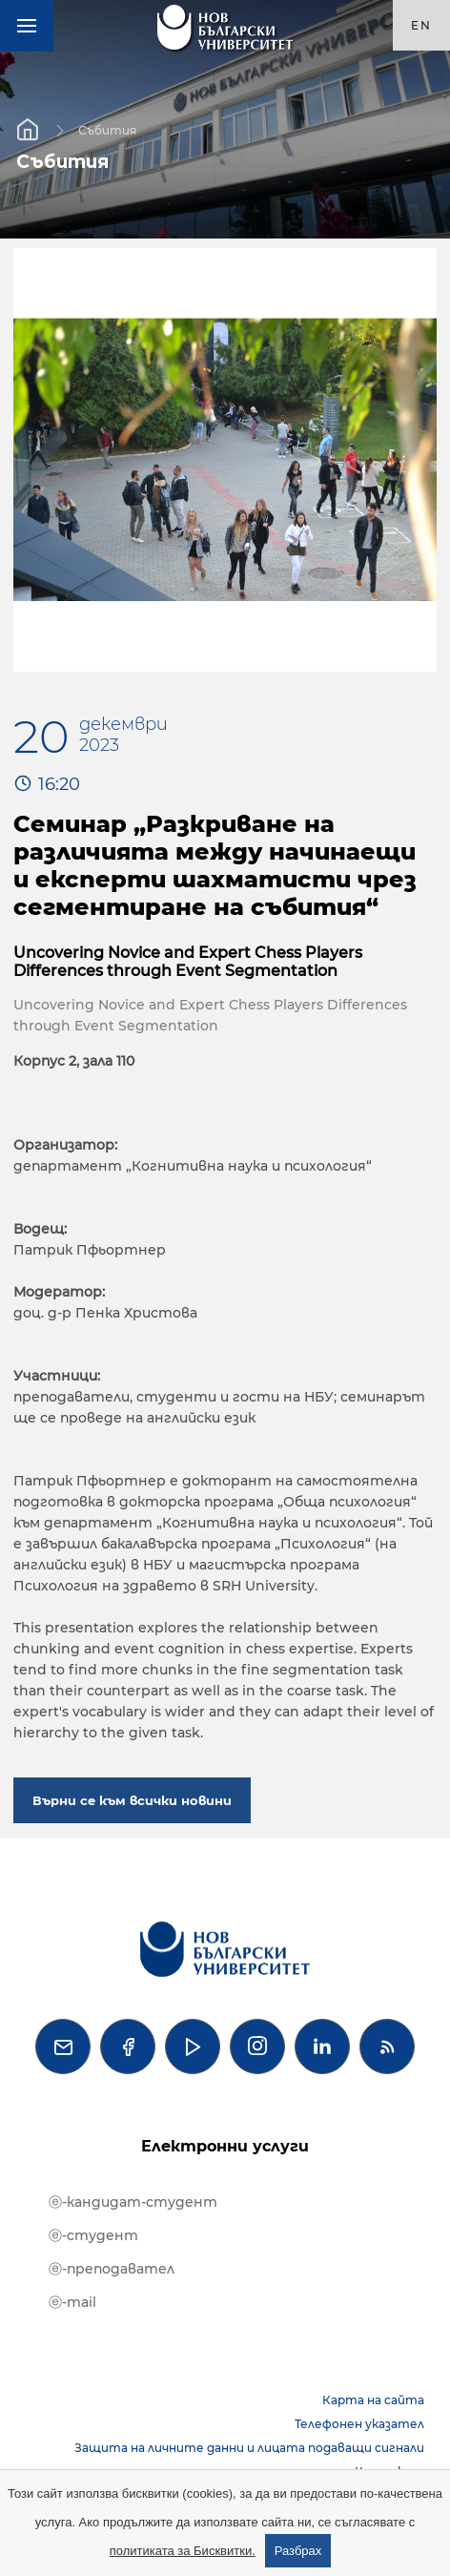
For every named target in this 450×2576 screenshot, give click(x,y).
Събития (107, 129)
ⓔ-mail (72, 2302)
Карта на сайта (373, 2400)
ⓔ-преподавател (111, 2268)
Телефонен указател (359, 2424)
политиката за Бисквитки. (183, 2551)
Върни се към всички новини (132, 1800)
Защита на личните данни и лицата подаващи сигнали (249, 2448)
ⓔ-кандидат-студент (133, 2202)
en (421, 25)
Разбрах (298, 2551)
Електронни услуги (225, 2146)
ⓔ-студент (93, 2235)
